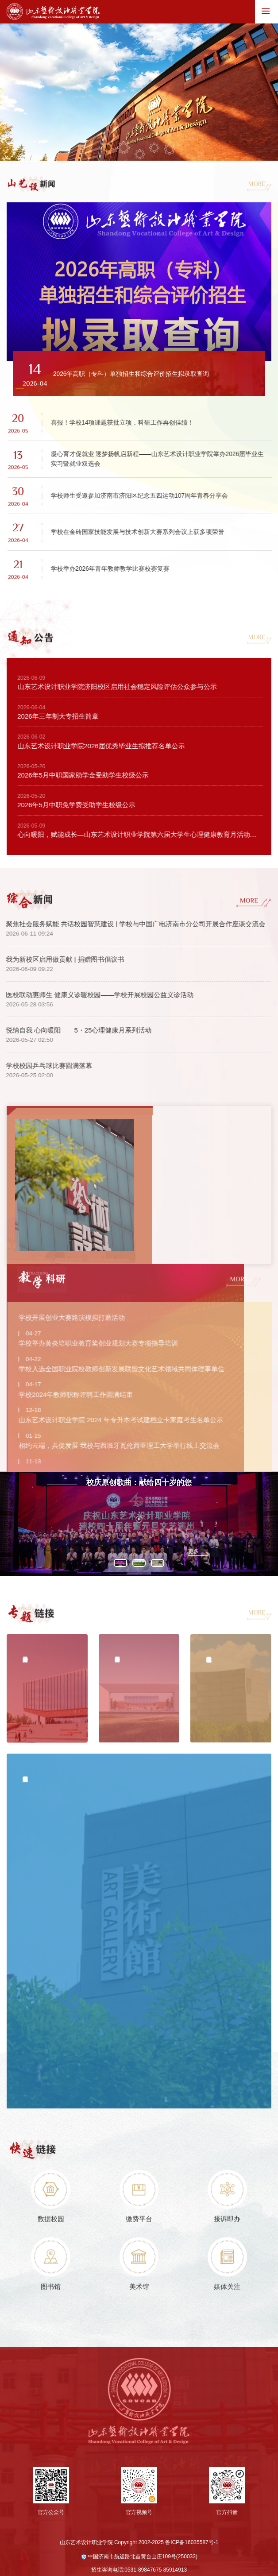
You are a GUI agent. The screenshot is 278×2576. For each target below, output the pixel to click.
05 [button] (169, 151)
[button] (19, 391)
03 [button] (140, 156)
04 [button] (154, 149)
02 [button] (123, 149)
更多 (193, 1589)
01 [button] (107, 149)
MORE (256, 185)
